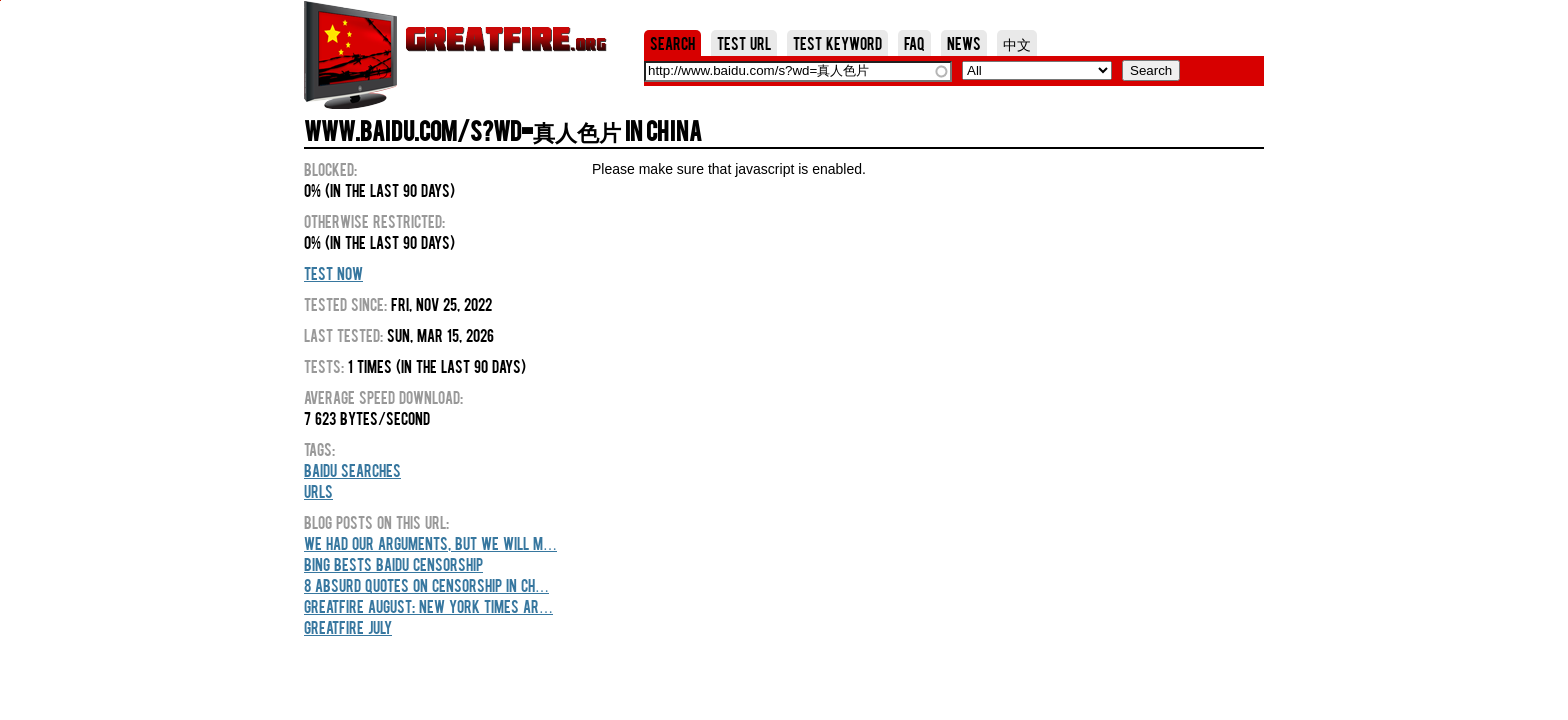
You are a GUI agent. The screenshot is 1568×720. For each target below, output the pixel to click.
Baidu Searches (352, 470)
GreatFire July (348, 627)
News (964, 43)
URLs (318, 491)
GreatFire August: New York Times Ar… (428, 606)
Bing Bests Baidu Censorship (393, 564)
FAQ (914, 43)
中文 (1017, 43)
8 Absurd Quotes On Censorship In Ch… (426, 585)
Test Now (333, 273)
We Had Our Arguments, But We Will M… (430, 543)
